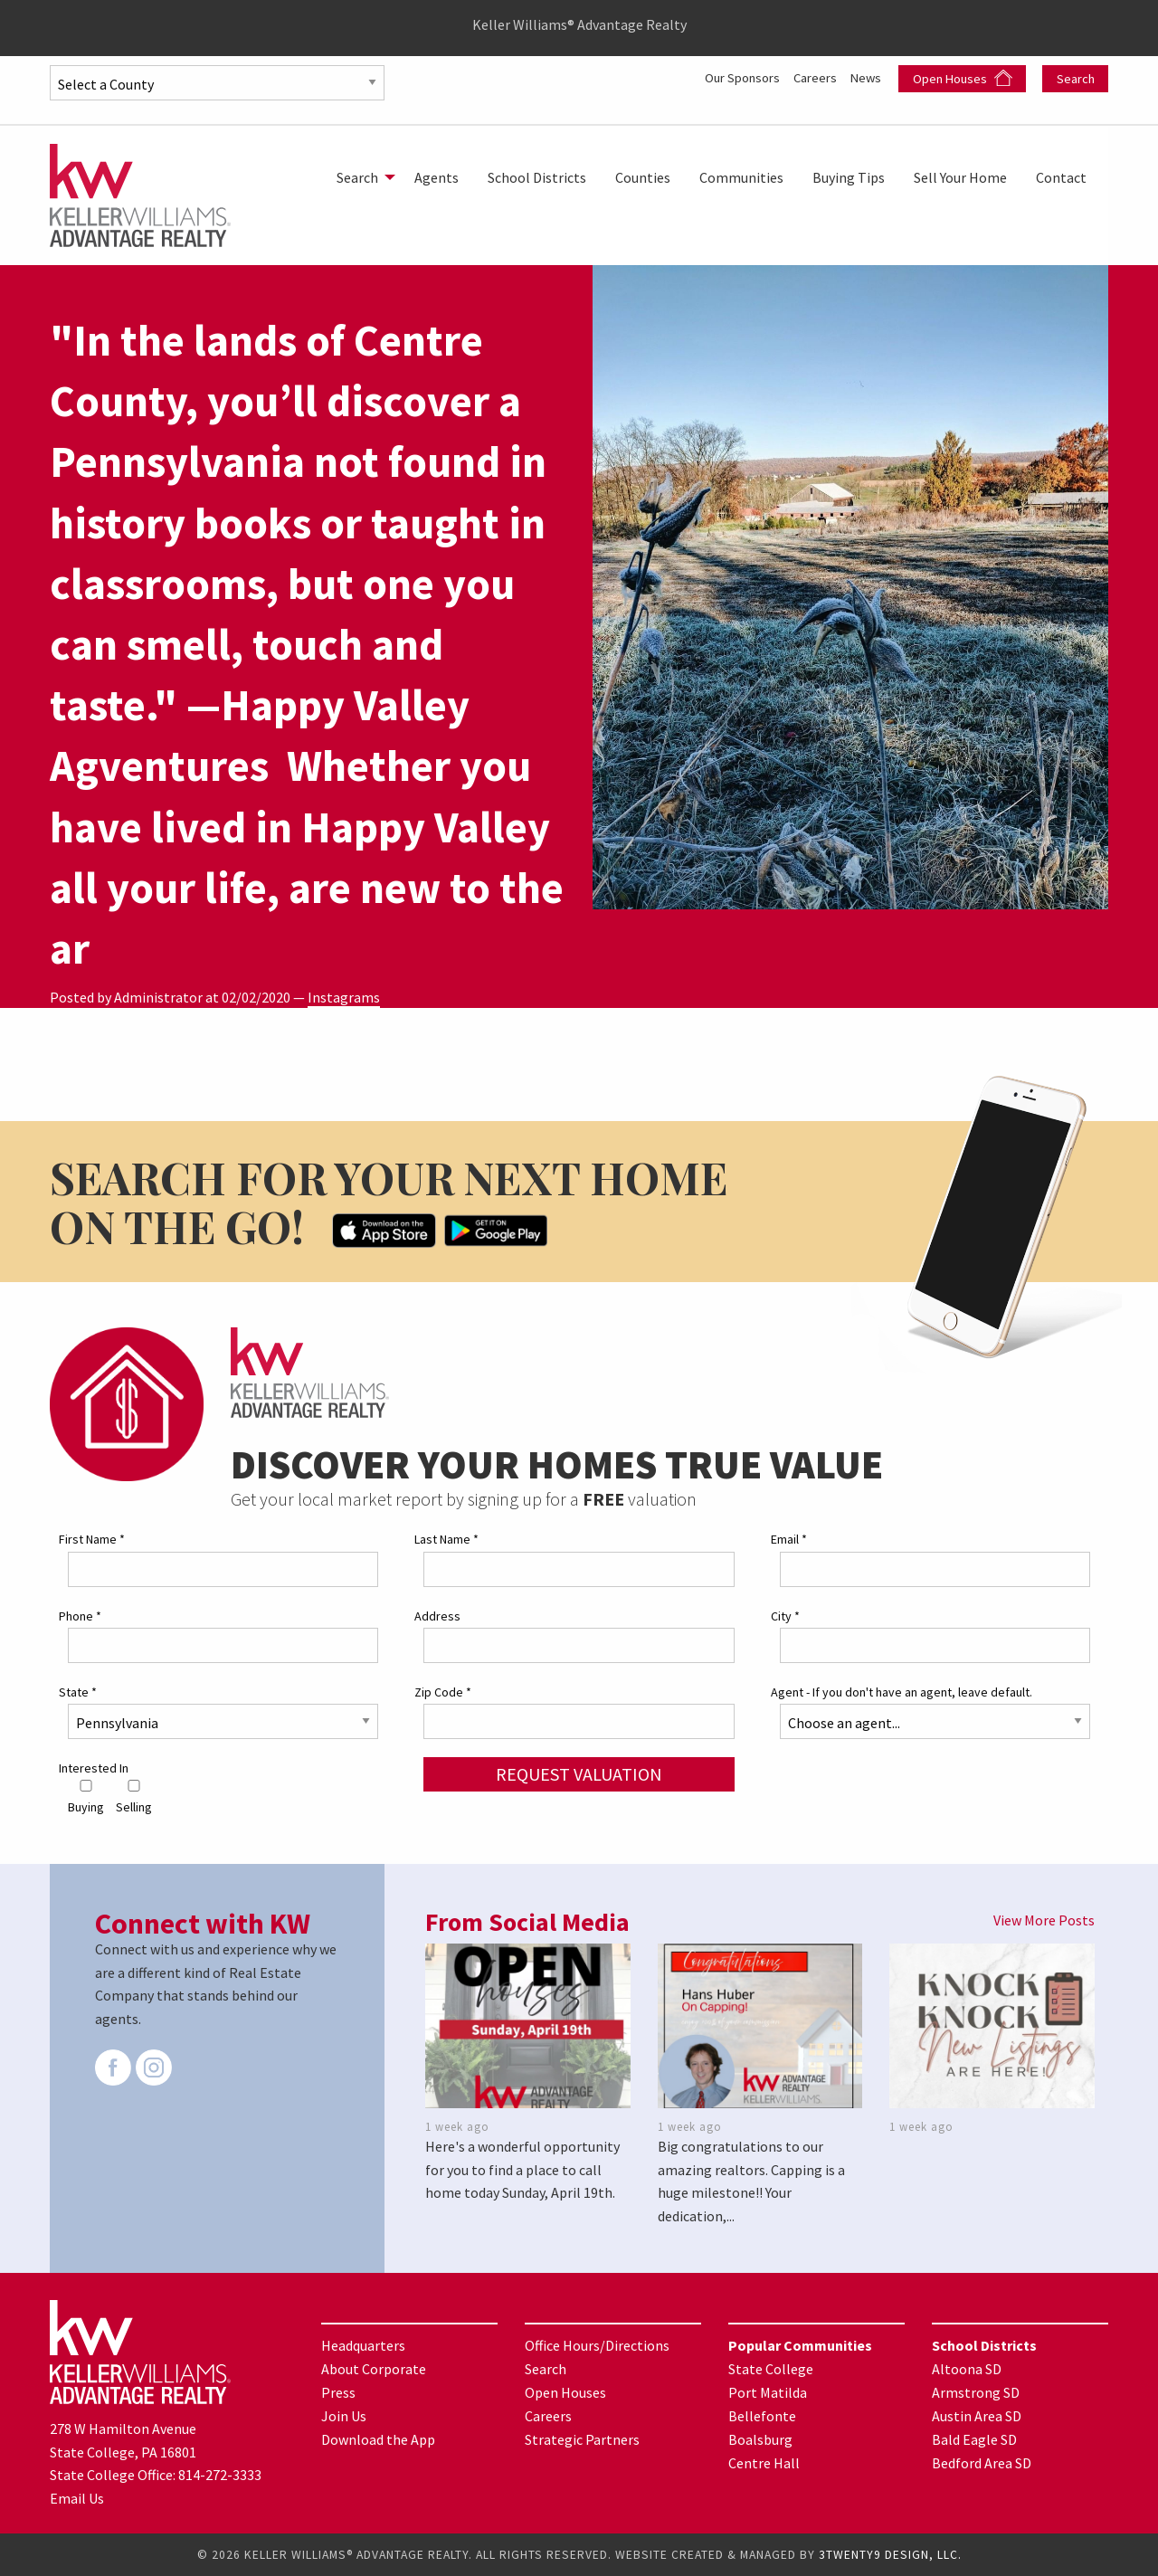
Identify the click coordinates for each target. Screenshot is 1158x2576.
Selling (134, 1797)
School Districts (537, 177)
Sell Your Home (960, 177)
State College (770, 2369)
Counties (642, 177)
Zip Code (442, 1692)
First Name (92, 1539)
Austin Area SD (976, 2416)
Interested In (93, 1768)
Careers (810, 77)
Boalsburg (760, 2439)
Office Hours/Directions (597, 2345)
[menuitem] (361, 177)
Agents (436, 177)
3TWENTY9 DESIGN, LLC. (890, 2554)
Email (789, 1539)
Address (437, 1616)
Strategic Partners (582, 2439)
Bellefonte (762, 2416)
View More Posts (1044, 1920)
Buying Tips (848, 177)
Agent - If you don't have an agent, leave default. (901, 1692)
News (867, 77)
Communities (741, 177)
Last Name (446, 1539)
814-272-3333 (219, 2475)
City (785, 1616)
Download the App (378, 2439)
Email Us (77, 2498)
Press (338, 2392)
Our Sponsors (729, 77)
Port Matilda (767, 2392)
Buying (86, 1797)
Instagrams (344, 997)
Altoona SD (966, 2369)
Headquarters (363, 2345)
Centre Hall (764, 2463)
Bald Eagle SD (974, 2439)
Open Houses (962, 78)
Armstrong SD (976, 2392)
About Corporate (373, 2369)
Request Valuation (579, 1774)
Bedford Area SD (981, 2463)
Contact (1061, 177)
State (78, 1692)
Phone (80, 1616)
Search (1076, 79)
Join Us (343, 2416)
